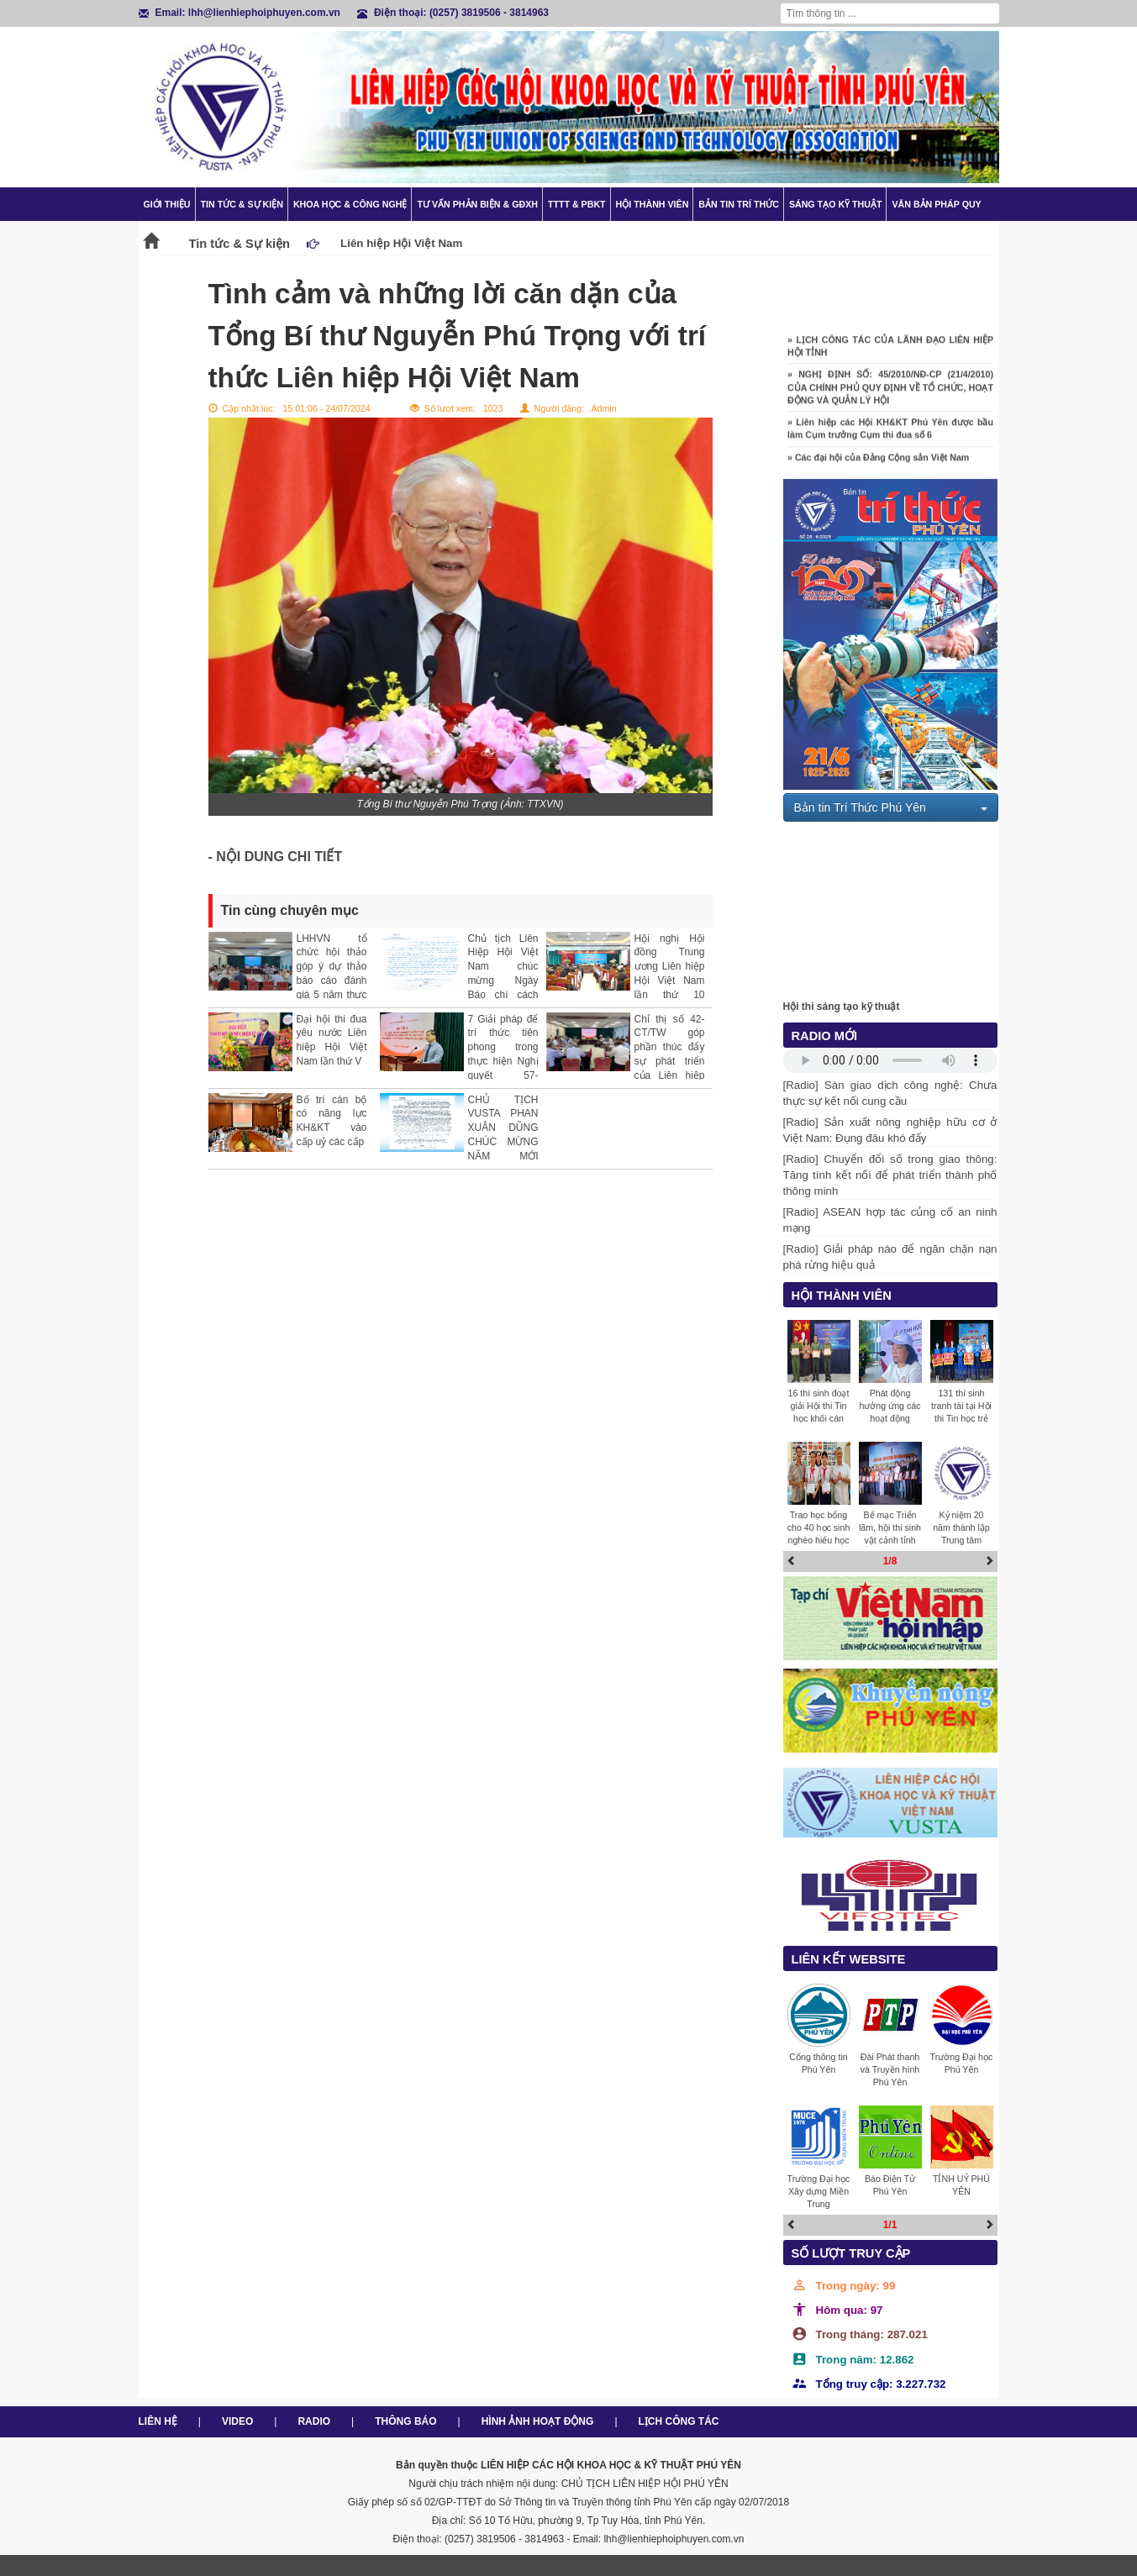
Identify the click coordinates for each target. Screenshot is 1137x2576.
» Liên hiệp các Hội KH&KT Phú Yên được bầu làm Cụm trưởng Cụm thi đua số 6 (890, 433)
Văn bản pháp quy (936, 204)
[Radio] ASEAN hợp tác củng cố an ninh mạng (890, 1220)
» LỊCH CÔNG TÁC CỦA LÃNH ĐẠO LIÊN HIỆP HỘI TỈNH (890, 350)
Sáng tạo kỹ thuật (835, 204)
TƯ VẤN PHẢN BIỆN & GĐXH (477, 204)
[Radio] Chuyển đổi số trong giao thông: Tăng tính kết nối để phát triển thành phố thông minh (890, 1175)
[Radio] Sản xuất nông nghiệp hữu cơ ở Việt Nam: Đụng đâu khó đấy (890, 1130)
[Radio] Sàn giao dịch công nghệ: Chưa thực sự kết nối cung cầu (890, 1093)
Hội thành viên (652, 204)
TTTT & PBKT (577, 204)
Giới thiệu (167, 204)
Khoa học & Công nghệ (350, 204)
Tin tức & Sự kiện (242, 204)
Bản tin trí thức (738, 204)
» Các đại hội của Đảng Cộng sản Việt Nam (878, 462)
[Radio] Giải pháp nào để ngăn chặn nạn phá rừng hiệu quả (890, 1257)
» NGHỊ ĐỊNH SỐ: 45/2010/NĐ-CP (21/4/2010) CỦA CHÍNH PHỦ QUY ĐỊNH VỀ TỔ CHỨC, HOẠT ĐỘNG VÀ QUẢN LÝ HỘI (890, 392)
